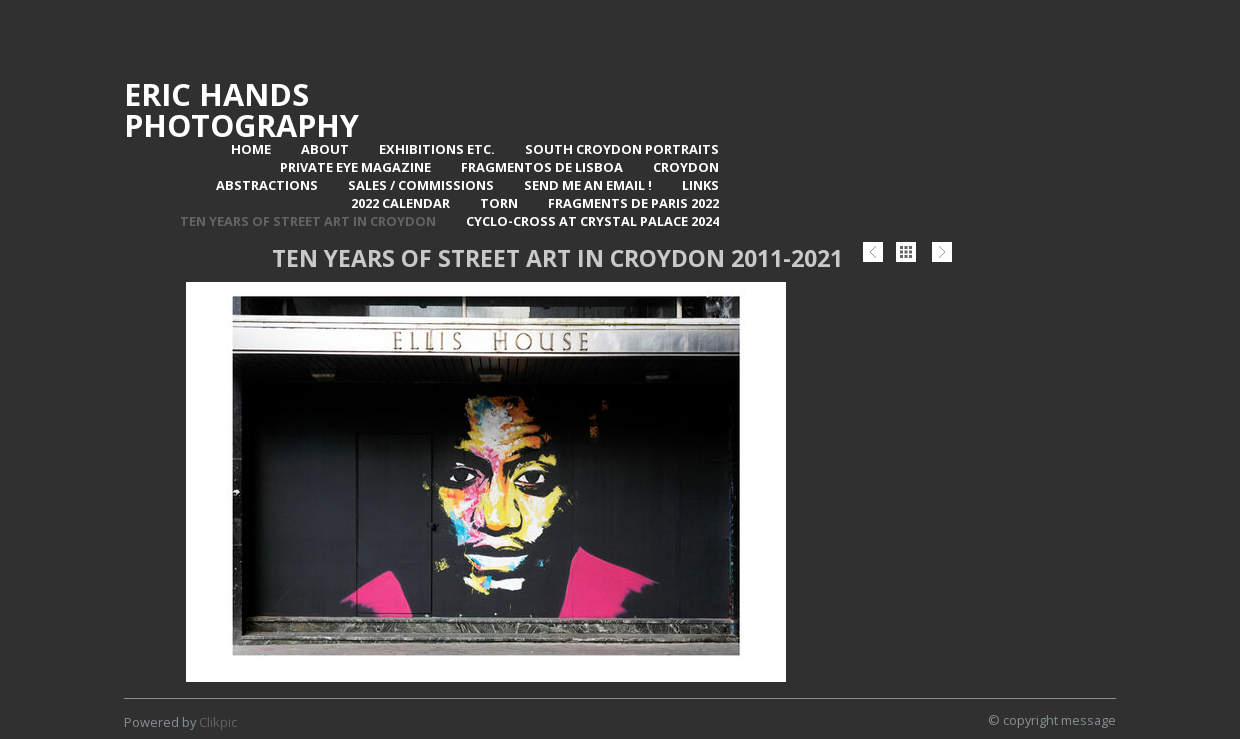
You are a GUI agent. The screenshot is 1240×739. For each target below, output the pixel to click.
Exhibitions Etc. (437, 149)
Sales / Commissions (421, 185)
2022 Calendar (400, 203)
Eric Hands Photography (241, 109)
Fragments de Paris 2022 (633, 203)
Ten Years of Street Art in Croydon (308, 221)
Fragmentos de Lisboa (542, 167)
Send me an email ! (588, 185)
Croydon (686, 167)
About (325, 149)
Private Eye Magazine (355, 167)
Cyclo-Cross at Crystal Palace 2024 (592, 221)
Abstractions (267, 185)
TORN (499, 203)
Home (251, 149)
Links (700, 185)
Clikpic (218, 722)
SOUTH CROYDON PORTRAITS (622, 149)
